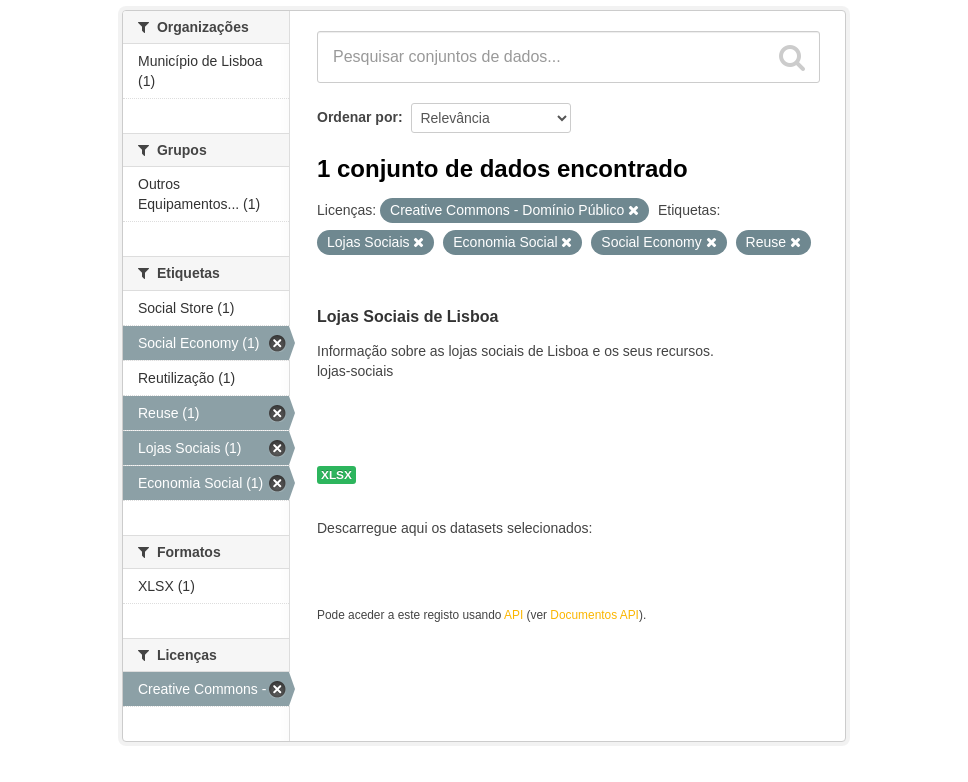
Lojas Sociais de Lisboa (407, 316)
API (513, 615)
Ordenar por (357, 117)
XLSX (336, 475)
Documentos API (594, 615)
